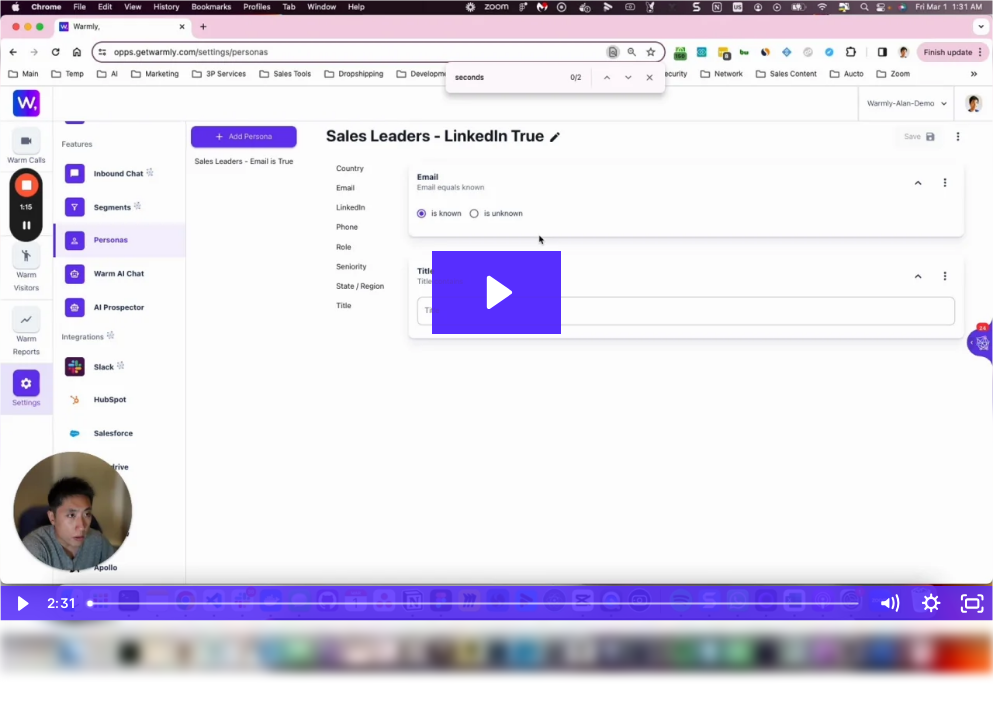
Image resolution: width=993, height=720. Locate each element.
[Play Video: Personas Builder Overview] (496, 292)
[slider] (474, 603)
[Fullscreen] (972, 603)
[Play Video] (20, 603)
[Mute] (889, 603)
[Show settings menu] (930, 603)
